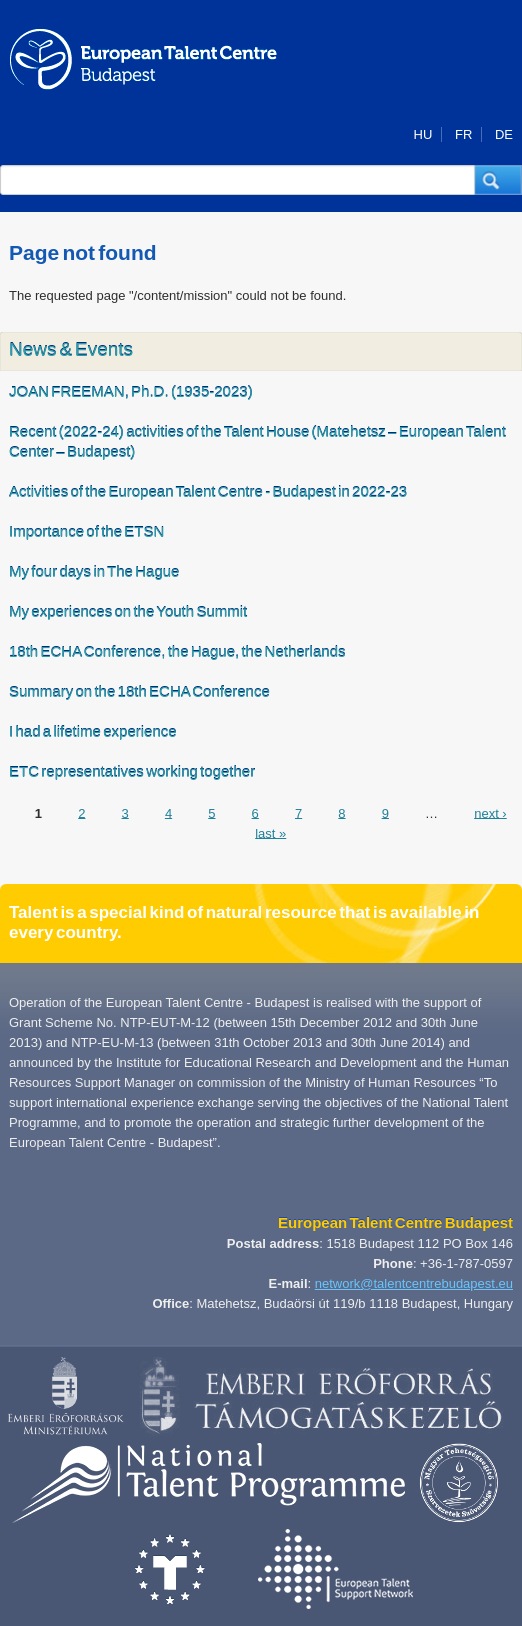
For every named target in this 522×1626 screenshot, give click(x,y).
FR (463, 134)
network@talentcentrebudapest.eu (414, 1283)
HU (423, 134)
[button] (498, 180)
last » (270, 832)
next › (490, 812)
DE (504, 134)
